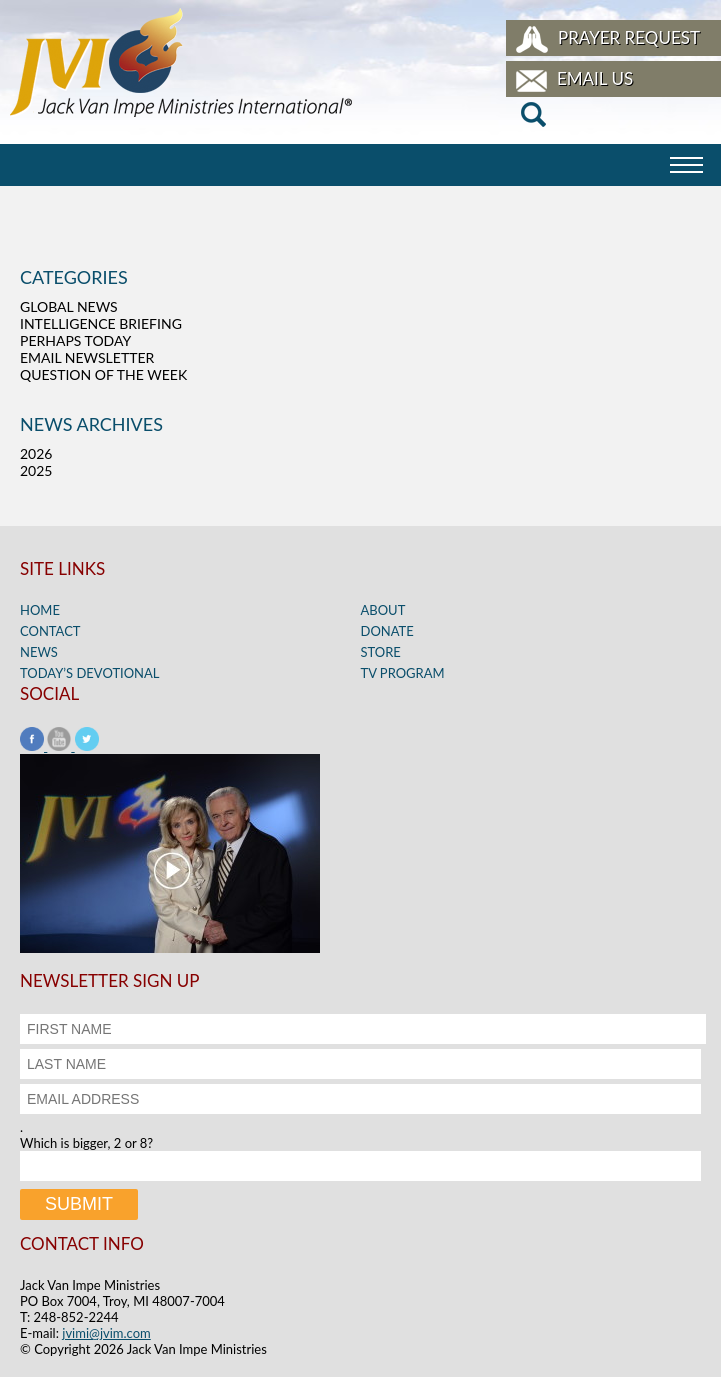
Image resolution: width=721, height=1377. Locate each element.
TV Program (403, 673)
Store (381, 652)
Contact (50, 631)
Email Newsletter (87, 357)
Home (40, 610)
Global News (69, 306)
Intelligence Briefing (101, 323)
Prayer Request (629, 37)
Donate (387, 631)
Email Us (595, 78)
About (383, 610)
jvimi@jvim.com (106, 1333)
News (39, 652)
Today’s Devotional (90, 673)
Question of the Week (103, 374)
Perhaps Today (75, 340)
